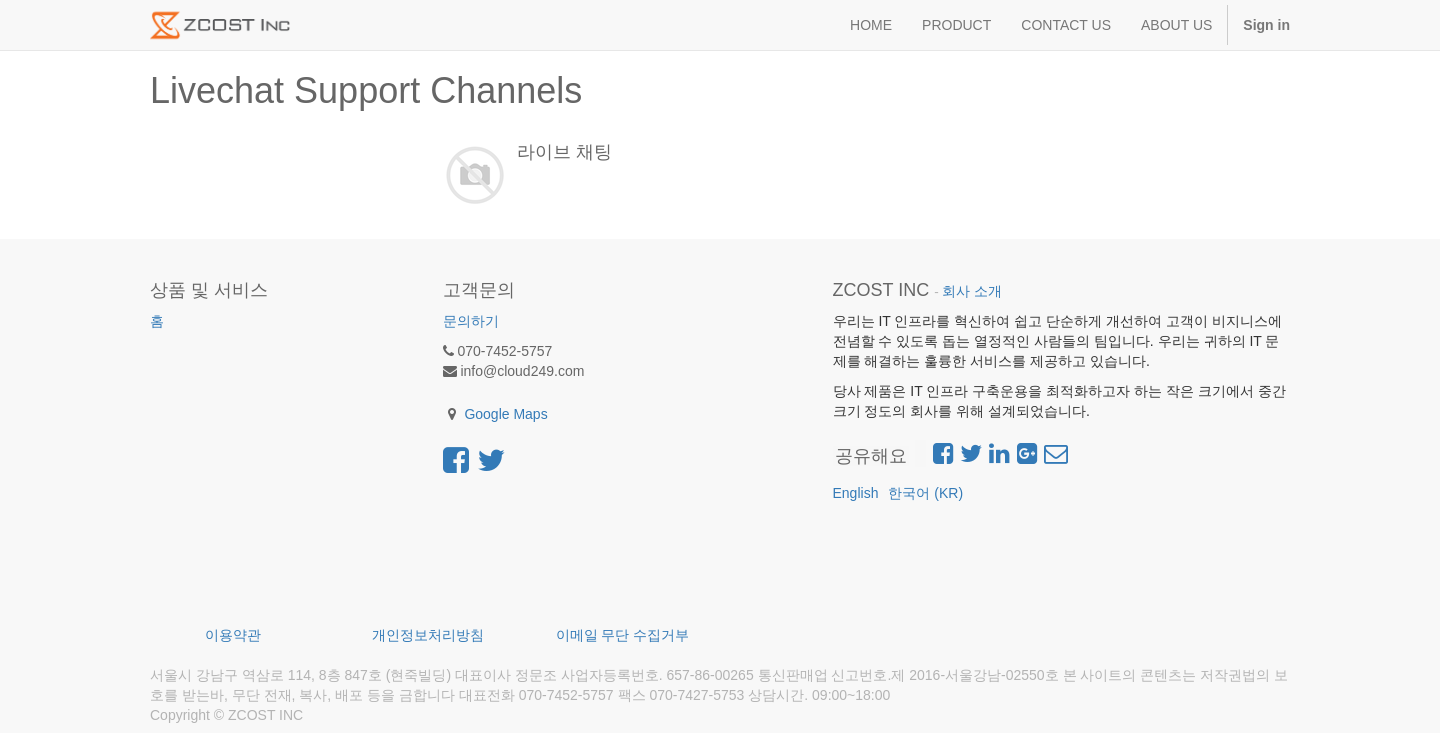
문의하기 (471, 321)
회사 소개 (972, 291)
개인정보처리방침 (428, 635)
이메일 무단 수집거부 (623, 635)
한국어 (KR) (925, 493)
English (856, 493)
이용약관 (233, 635)
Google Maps (505, 414)
